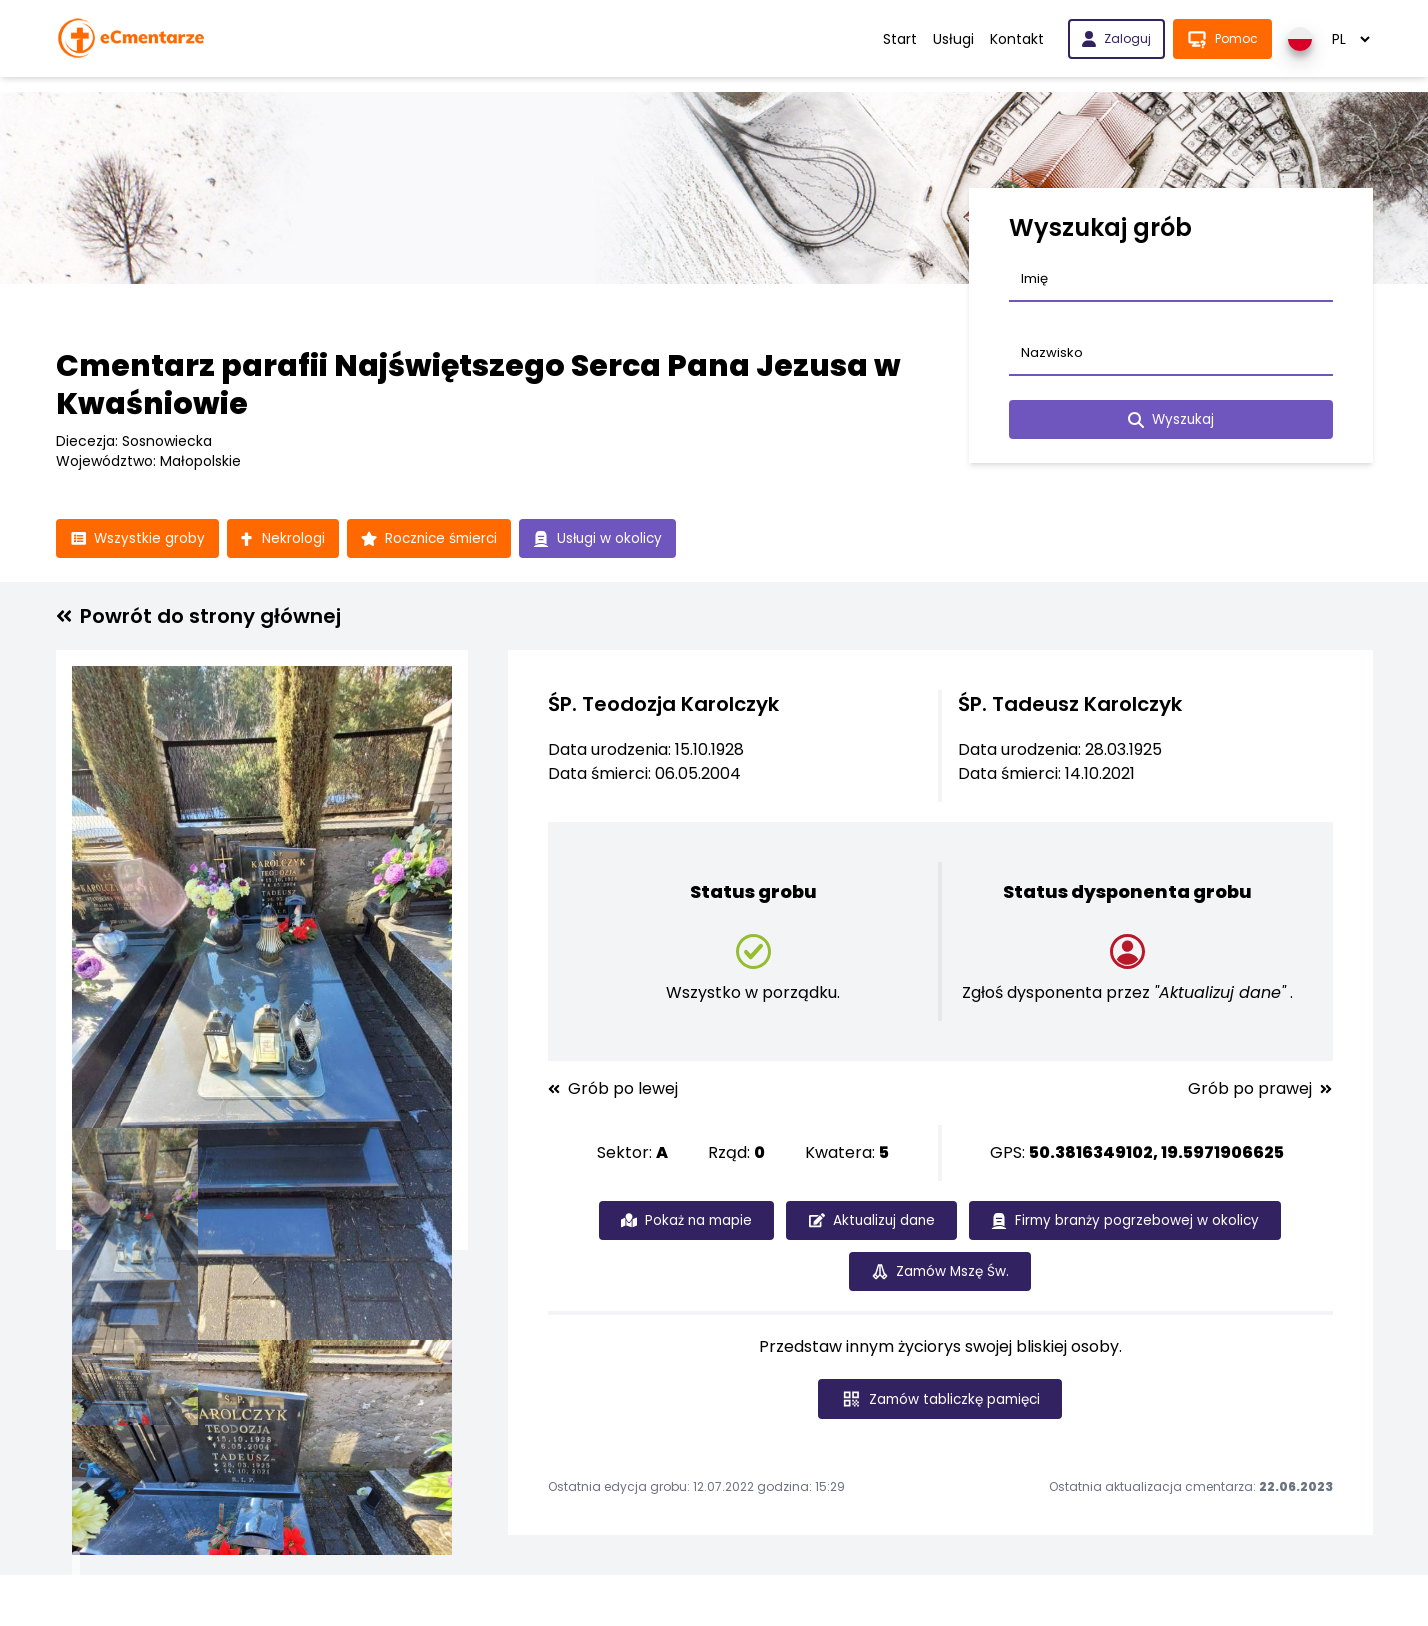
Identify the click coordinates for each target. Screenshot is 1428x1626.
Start (900, 39)
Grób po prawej (1260, 1090)
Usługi (953, 39)
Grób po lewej (613, 1090)
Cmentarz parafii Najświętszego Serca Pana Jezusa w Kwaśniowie (478, 385)
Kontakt (1017, 39)
